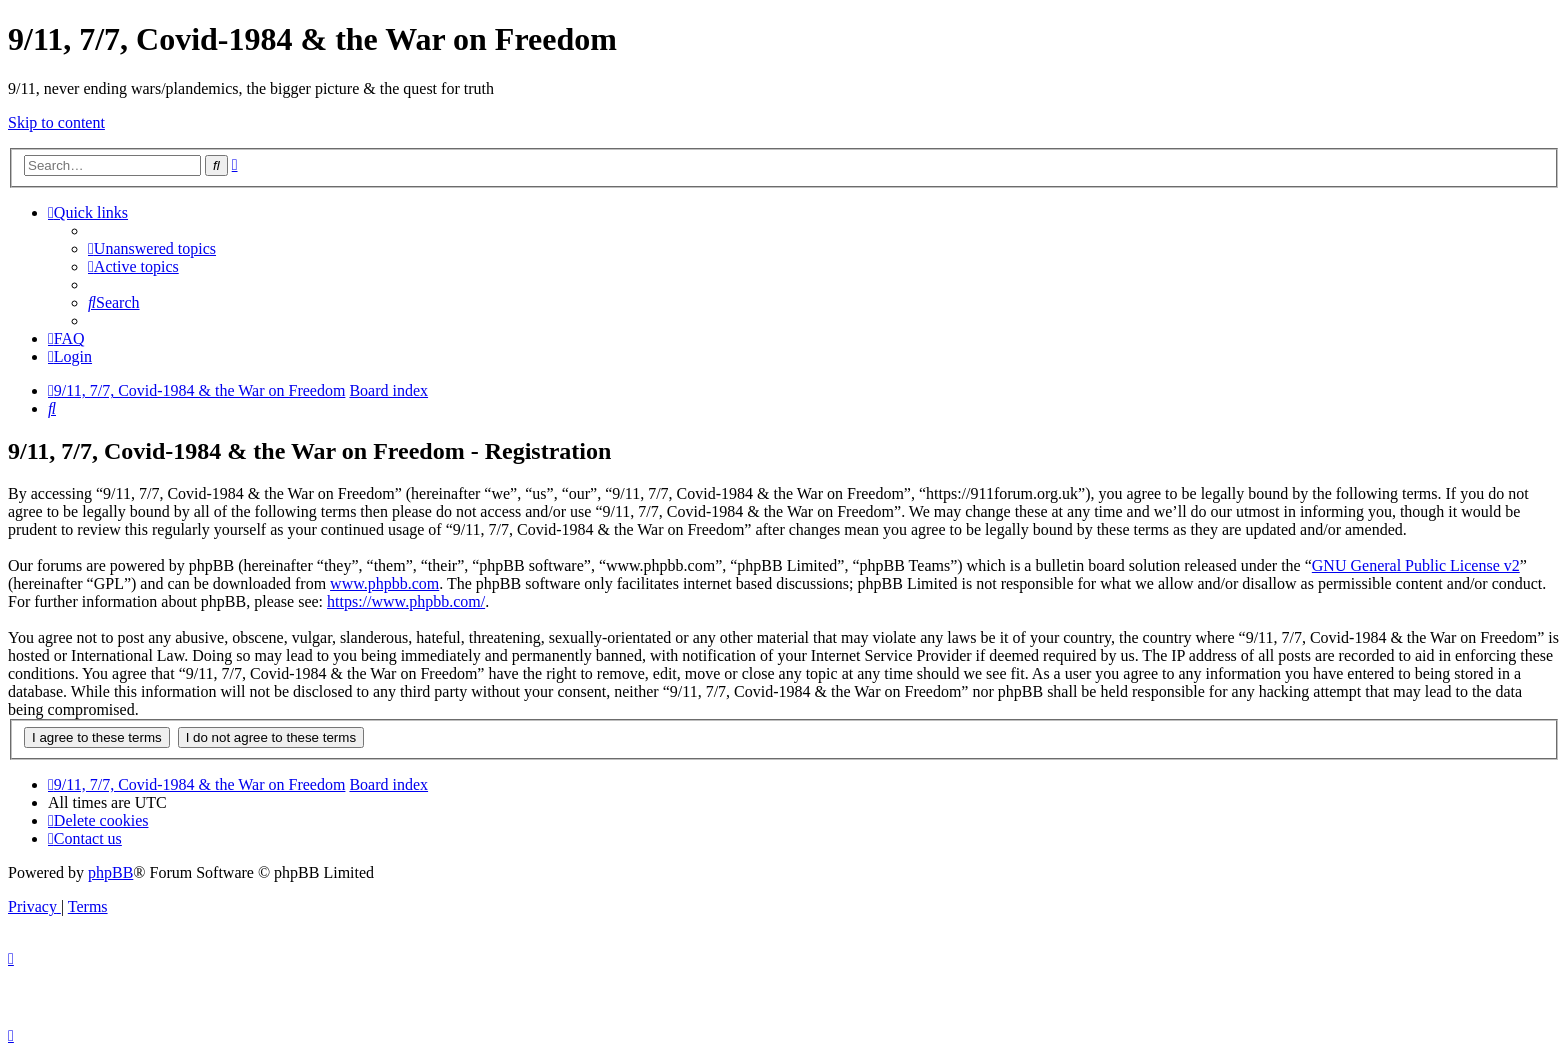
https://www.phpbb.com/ (406, 601)
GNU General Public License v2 (1416, 565)
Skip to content (56, 122)
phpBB (110, 872)
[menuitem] (152, 248)
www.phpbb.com (384, 583)
